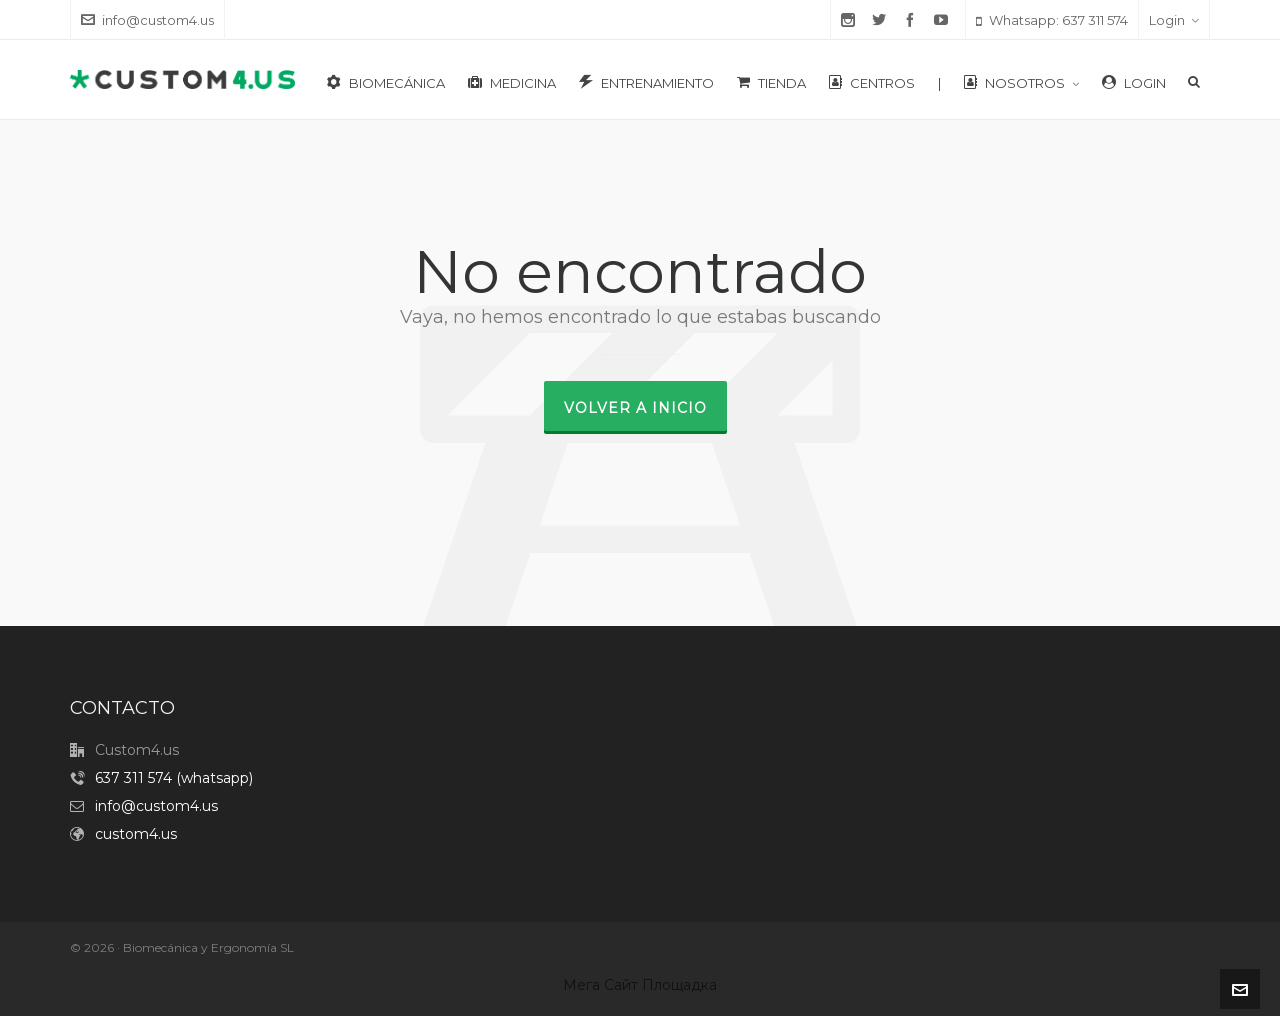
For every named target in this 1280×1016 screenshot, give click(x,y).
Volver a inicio (635, 408)
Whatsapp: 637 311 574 (1052, 20)
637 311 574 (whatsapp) (174, 778)
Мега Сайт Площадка (640, 985)
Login (1174, 20)
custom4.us (136, 834)
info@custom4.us (147, 20)
